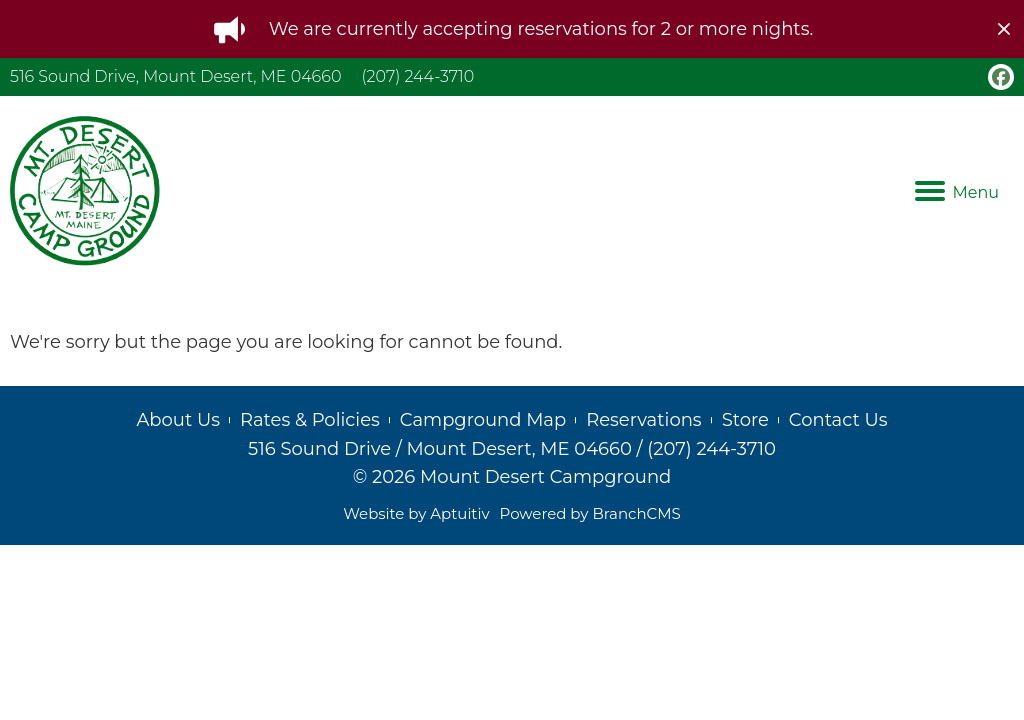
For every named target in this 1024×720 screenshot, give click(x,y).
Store (745, 420)
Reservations (643, 420)
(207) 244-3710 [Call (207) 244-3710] (417, 76)
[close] (1004, 29)
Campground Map (483, 420)
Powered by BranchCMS (590, 513)
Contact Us (838, 420)
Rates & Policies (310, 420)
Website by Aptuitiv (416, 513)
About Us (178, 420)
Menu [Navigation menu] (957, 192)
